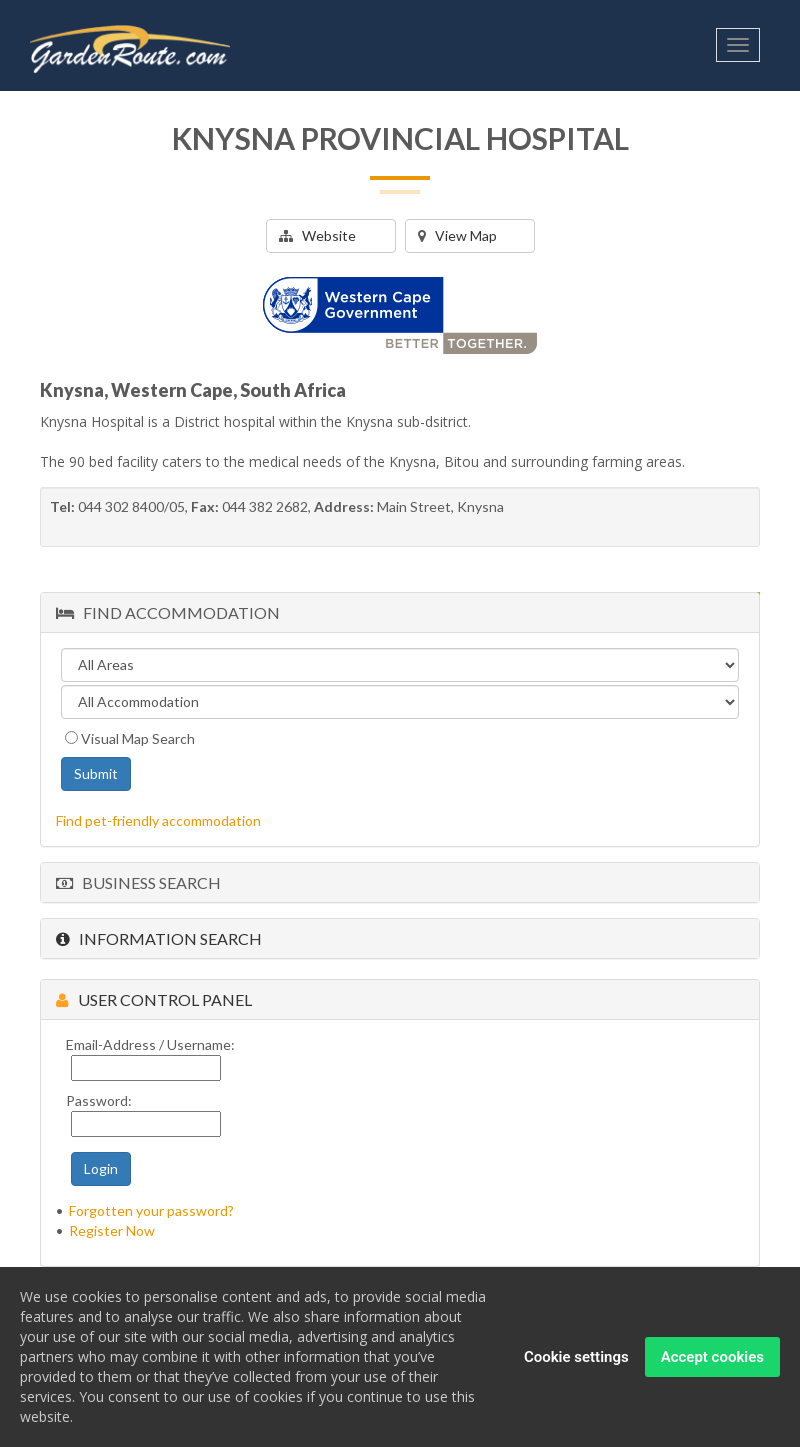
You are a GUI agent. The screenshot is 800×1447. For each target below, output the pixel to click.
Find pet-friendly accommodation (158, 820)
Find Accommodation (168, 612)
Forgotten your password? (151, 1210)
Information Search (159, 938)
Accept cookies (712, 1357)
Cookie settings (576, 1357)
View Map (457, 235)
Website (317, 235)
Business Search (138, 882)
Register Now (112, 1230)
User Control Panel (154, 999)
